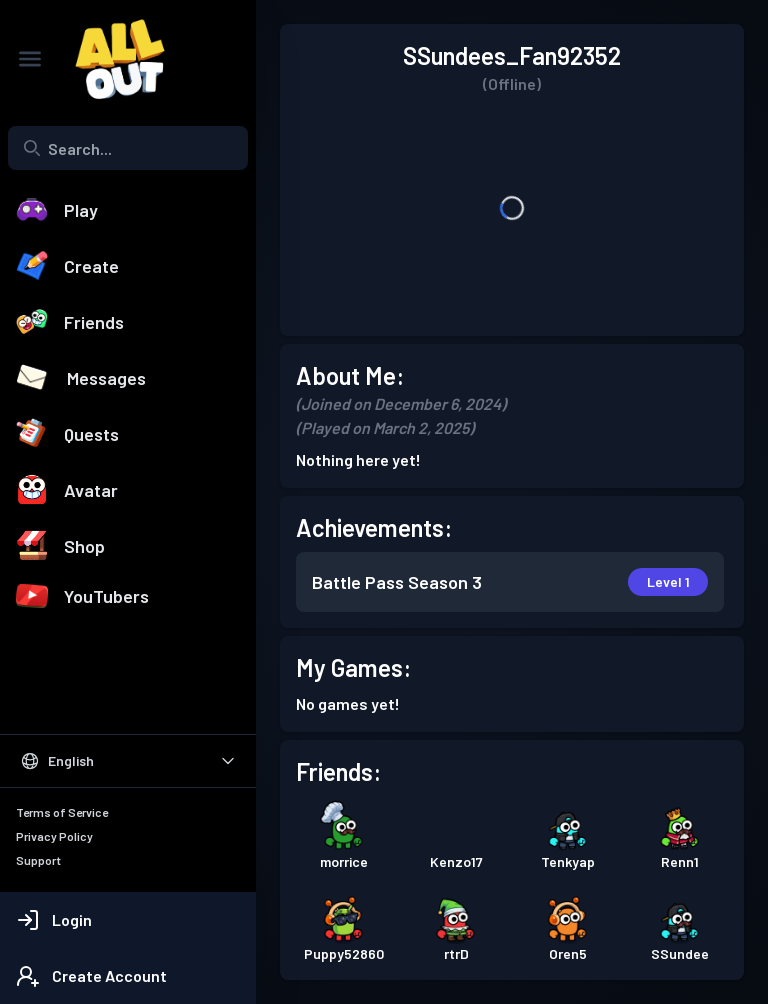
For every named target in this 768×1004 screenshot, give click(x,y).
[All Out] (110, 59)
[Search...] (128, 148)
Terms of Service (62, 812)
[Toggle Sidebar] (30, 59)
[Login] (128, 920)
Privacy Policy (54, 836)
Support (38, 860)
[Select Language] (128, 761)
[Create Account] (128, 976)
